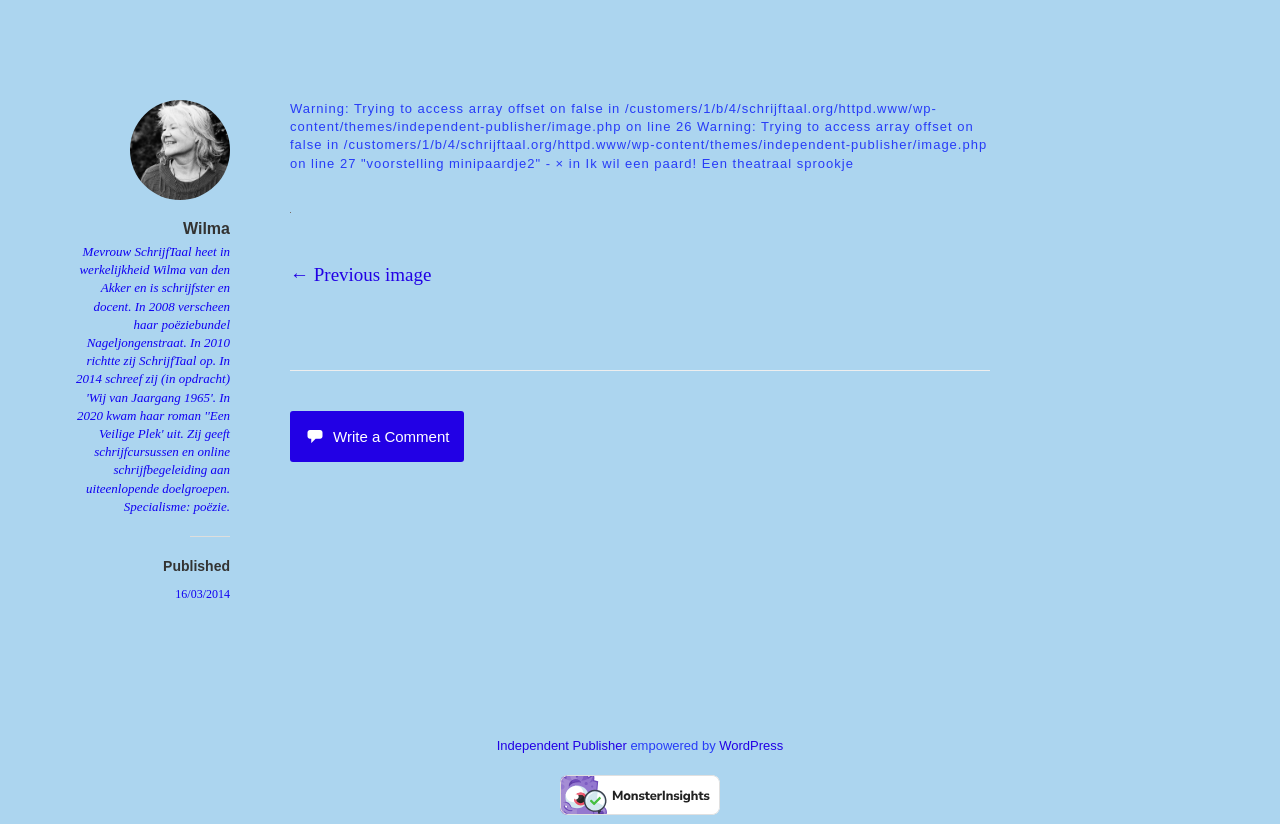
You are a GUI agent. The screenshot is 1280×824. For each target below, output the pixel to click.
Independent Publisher (562, 745)
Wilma (206, 228)
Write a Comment (377, 436)
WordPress (751, 745)
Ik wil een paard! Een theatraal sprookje (720, 163)
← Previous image (360, 274)
